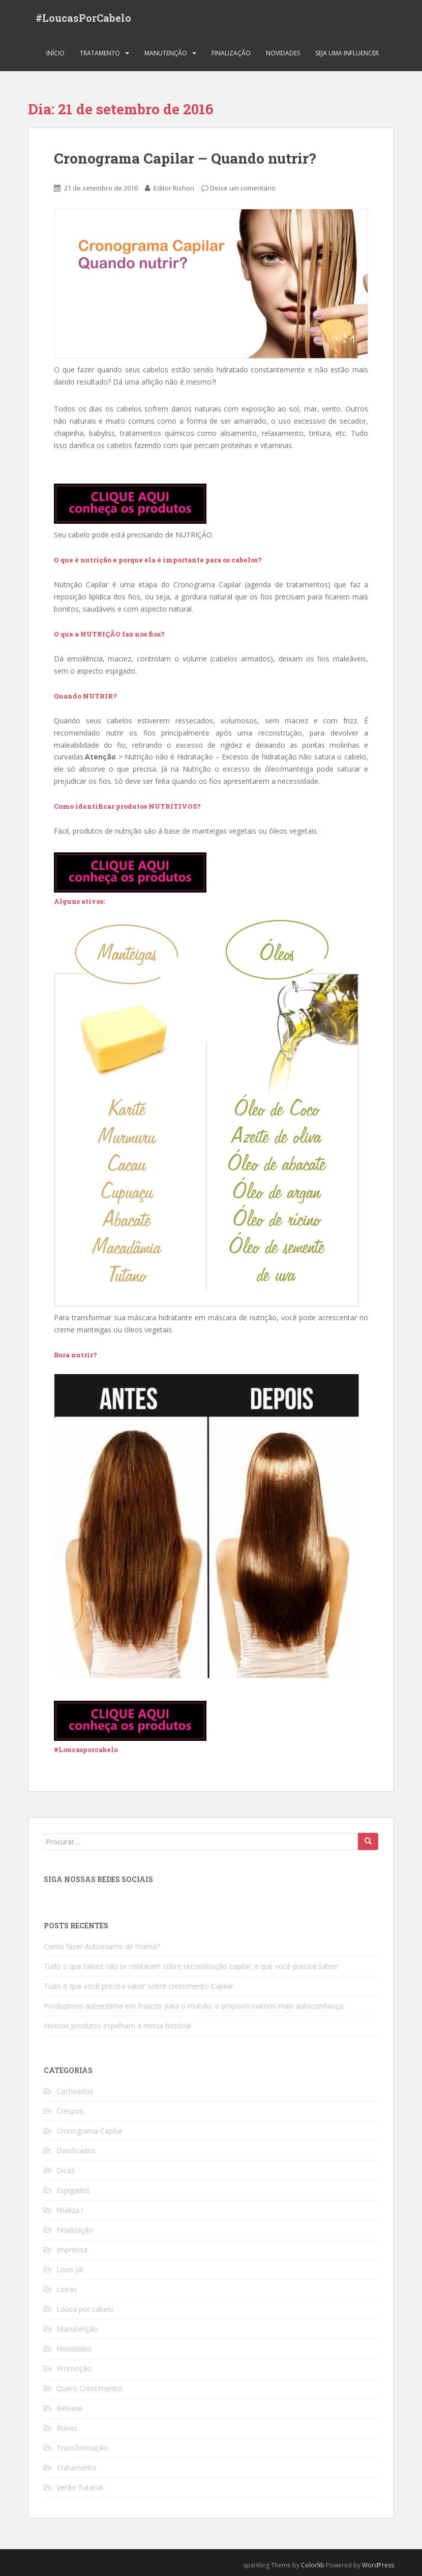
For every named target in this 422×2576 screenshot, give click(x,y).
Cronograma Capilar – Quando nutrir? (185, 158)
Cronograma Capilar (89, 2131)
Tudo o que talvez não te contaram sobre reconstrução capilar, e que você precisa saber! (191, 1966)
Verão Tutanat (80, 2487)
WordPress (378, 2565)
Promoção (74, 2368)
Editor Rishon (174, 188)
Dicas (65, 2170)
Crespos (69, 2111)
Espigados (73, 2190)
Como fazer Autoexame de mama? (102, 1946)
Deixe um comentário (243, 188)
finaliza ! (69, 2210)
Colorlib (312, 2565)
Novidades (283, 53)
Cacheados (74, 2091)
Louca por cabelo (85, 2309)
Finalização (231, 53)
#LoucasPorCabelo (83, 17)
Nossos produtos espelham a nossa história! (117, 2025)
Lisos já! (69, 2269)
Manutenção (165, 53)
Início (55, 53)
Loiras (66, 2289)
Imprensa (71, 2249)
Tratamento (100, 53)
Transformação (82, 2448)
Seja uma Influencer (347, 53)
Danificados (76, 2150)
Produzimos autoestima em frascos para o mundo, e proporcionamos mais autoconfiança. (194, 2006)
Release (69, 2408)
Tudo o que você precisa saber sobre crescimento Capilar (138, 1986)
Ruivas (67, 2428)
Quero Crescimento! (89, 2388)
